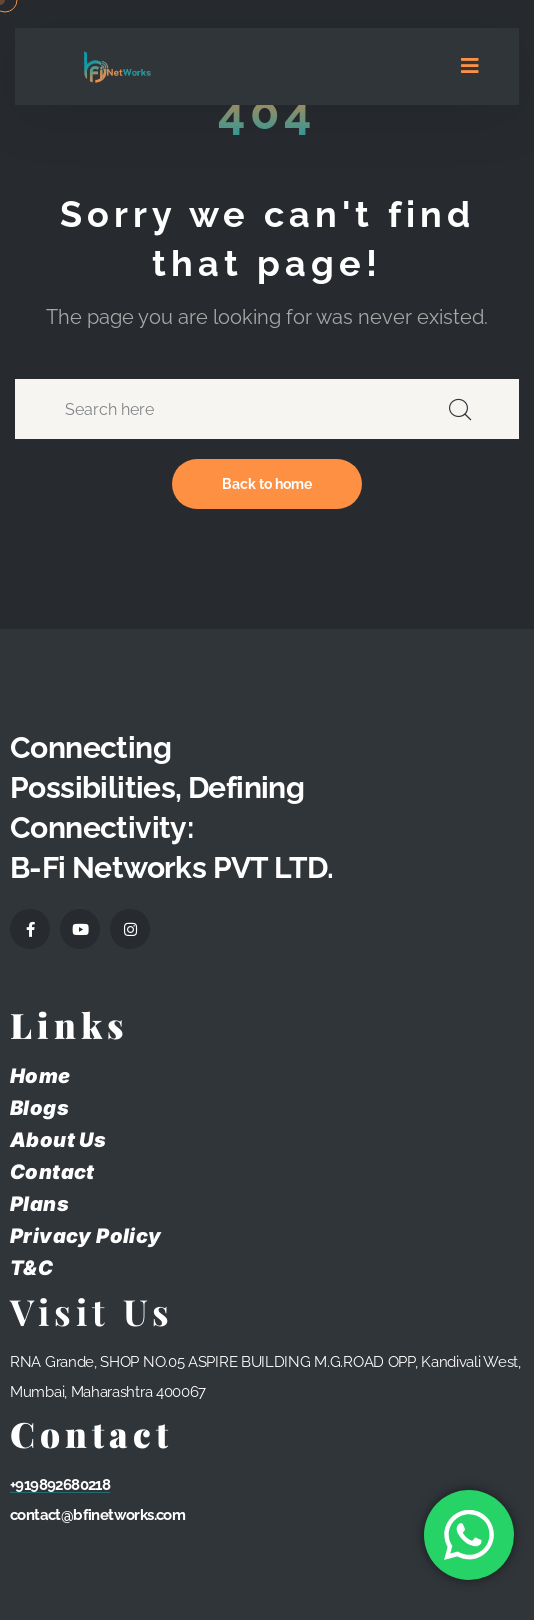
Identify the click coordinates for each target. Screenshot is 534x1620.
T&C (31, 1268)
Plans (39, 1204)
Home (40, 1076)
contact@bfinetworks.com (97, 1515)
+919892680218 (60, 1485)
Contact (52, 1172)
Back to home (267, 484)
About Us (58, 1140)
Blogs (39, 1108)
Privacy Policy (86, 1236)
